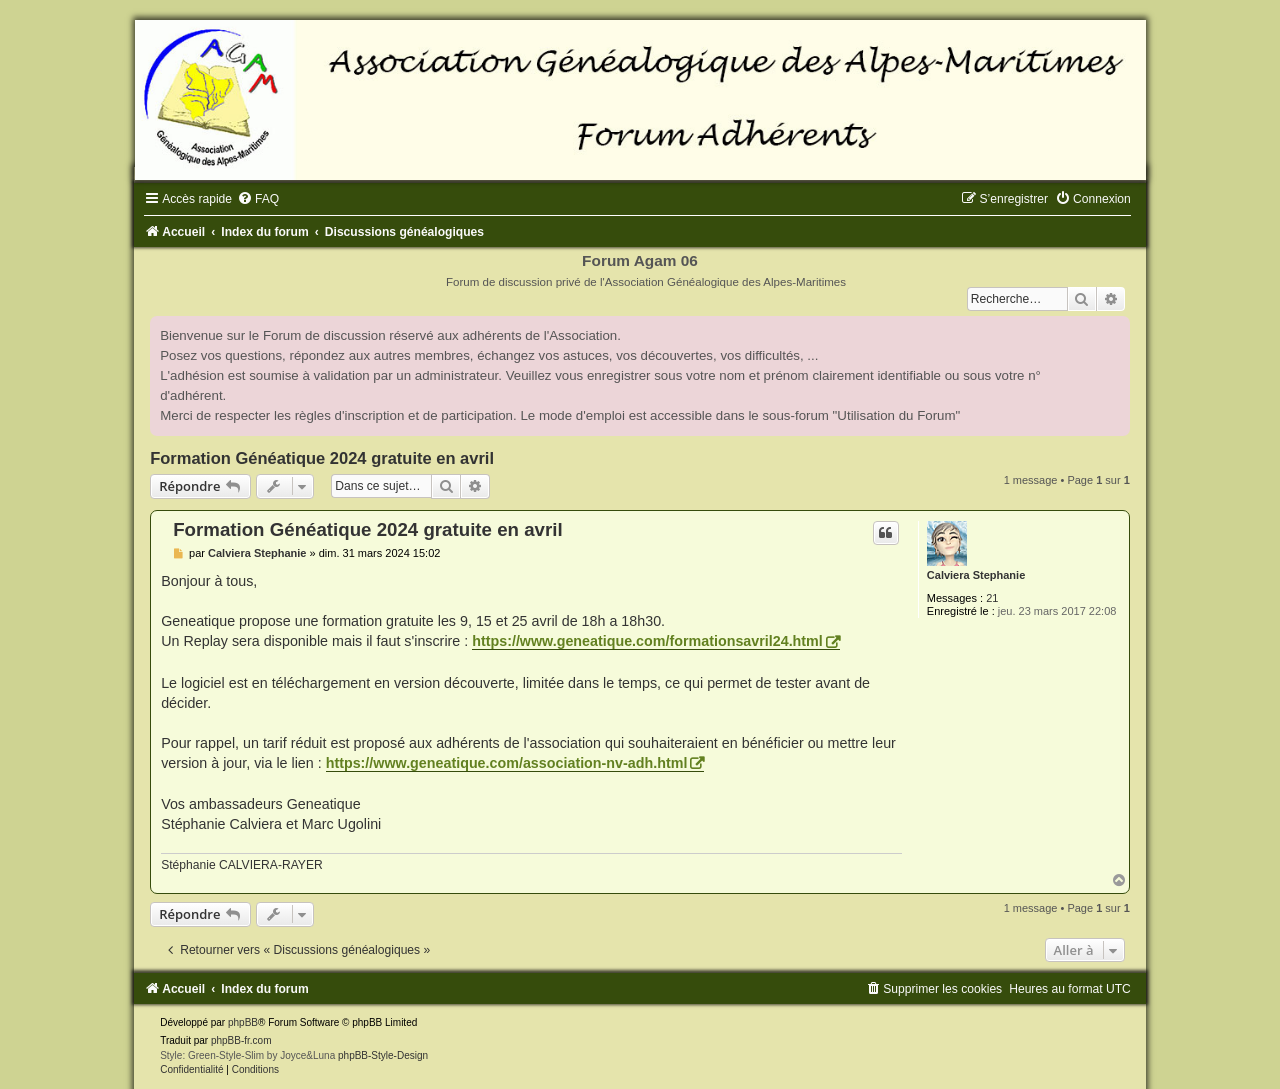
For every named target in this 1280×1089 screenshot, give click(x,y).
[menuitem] (258, 199)
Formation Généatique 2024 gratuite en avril (322, 458)
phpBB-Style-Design (383, 1055)
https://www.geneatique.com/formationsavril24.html (647, 641)
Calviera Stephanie (976, 575)
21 (992, 598)
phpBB (243, 1022)
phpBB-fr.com (241, 1040)
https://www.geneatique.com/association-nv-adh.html (507, 763)
